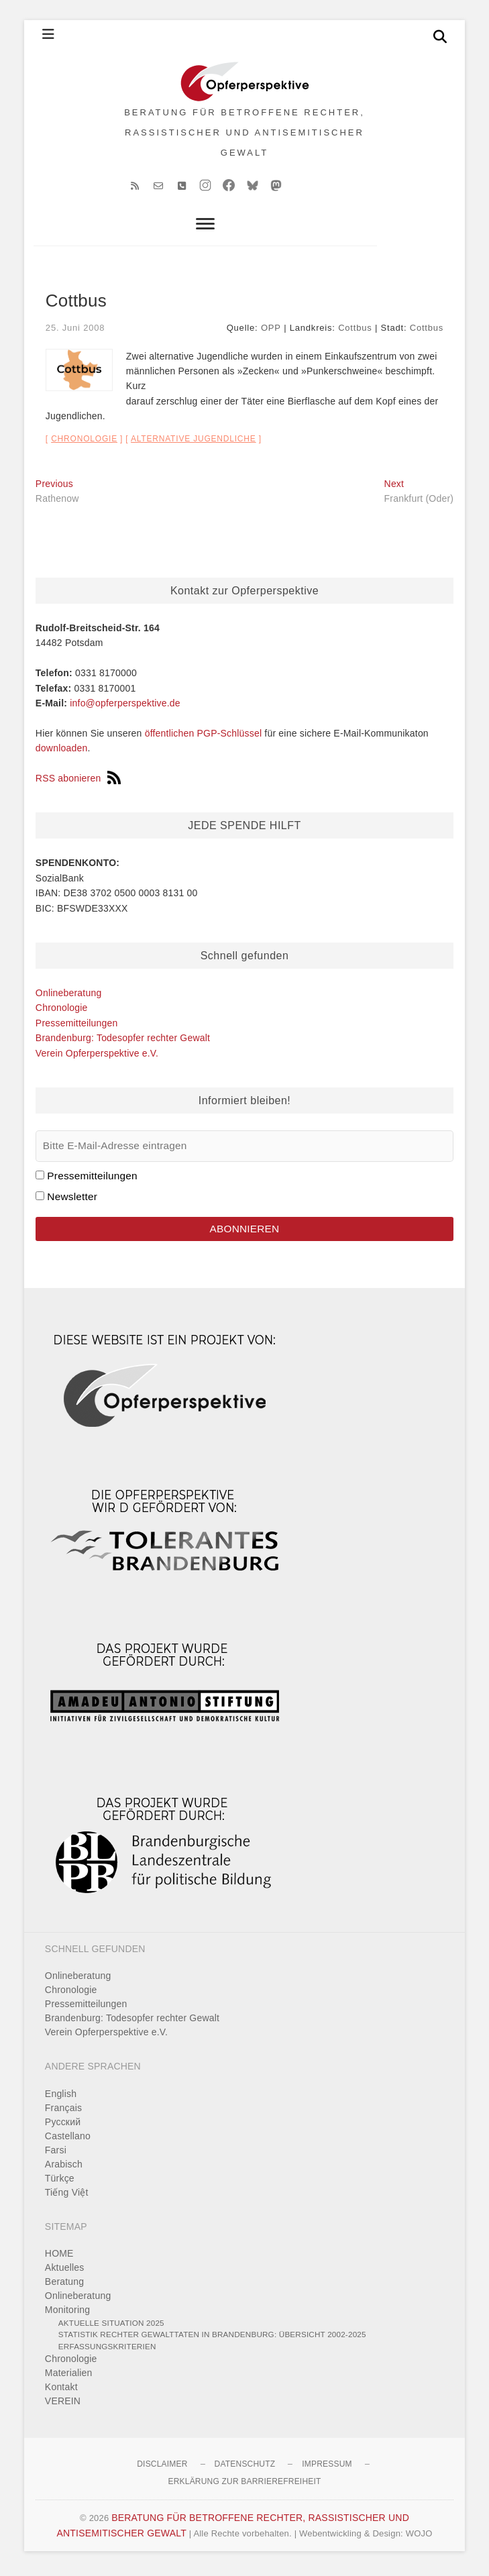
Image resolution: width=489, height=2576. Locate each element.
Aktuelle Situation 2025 (111, 2327)
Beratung (64, 2286)
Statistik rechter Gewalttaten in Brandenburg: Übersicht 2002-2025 (212, 2338)
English (60, 2097)
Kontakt (61, 2391)
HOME (59, 2258)
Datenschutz (245, 2468)
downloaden (62, 752)
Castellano (68, 2140)
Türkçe (59, 2182)
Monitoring (67, 2314)
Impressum (326, 2468)
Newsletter (72, 1200)
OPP (271, 332)
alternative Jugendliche (193, 442)
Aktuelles (65, 2272)
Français (63, 2111)
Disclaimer (162, 2468)
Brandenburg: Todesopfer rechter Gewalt (123, 1042)
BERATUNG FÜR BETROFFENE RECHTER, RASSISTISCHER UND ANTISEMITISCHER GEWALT (244, 134)
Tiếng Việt (67, 2196)
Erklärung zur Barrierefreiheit (244, 2486)
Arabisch (64, 2168)
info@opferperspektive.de (125, 707)
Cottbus (355, 332)
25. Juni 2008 (75, 332)
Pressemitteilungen (77, 1027)
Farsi (55, 2154)
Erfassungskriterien (107, 2351)
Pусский (62, 2126)
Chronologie (84, 442)
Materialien (69, 2377)
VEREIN (62, 2405)
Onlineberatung (69, 997)
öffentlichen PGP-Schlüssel (203, 738)
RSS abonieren (78, 782)
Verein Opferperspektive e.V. (97, 1057)
